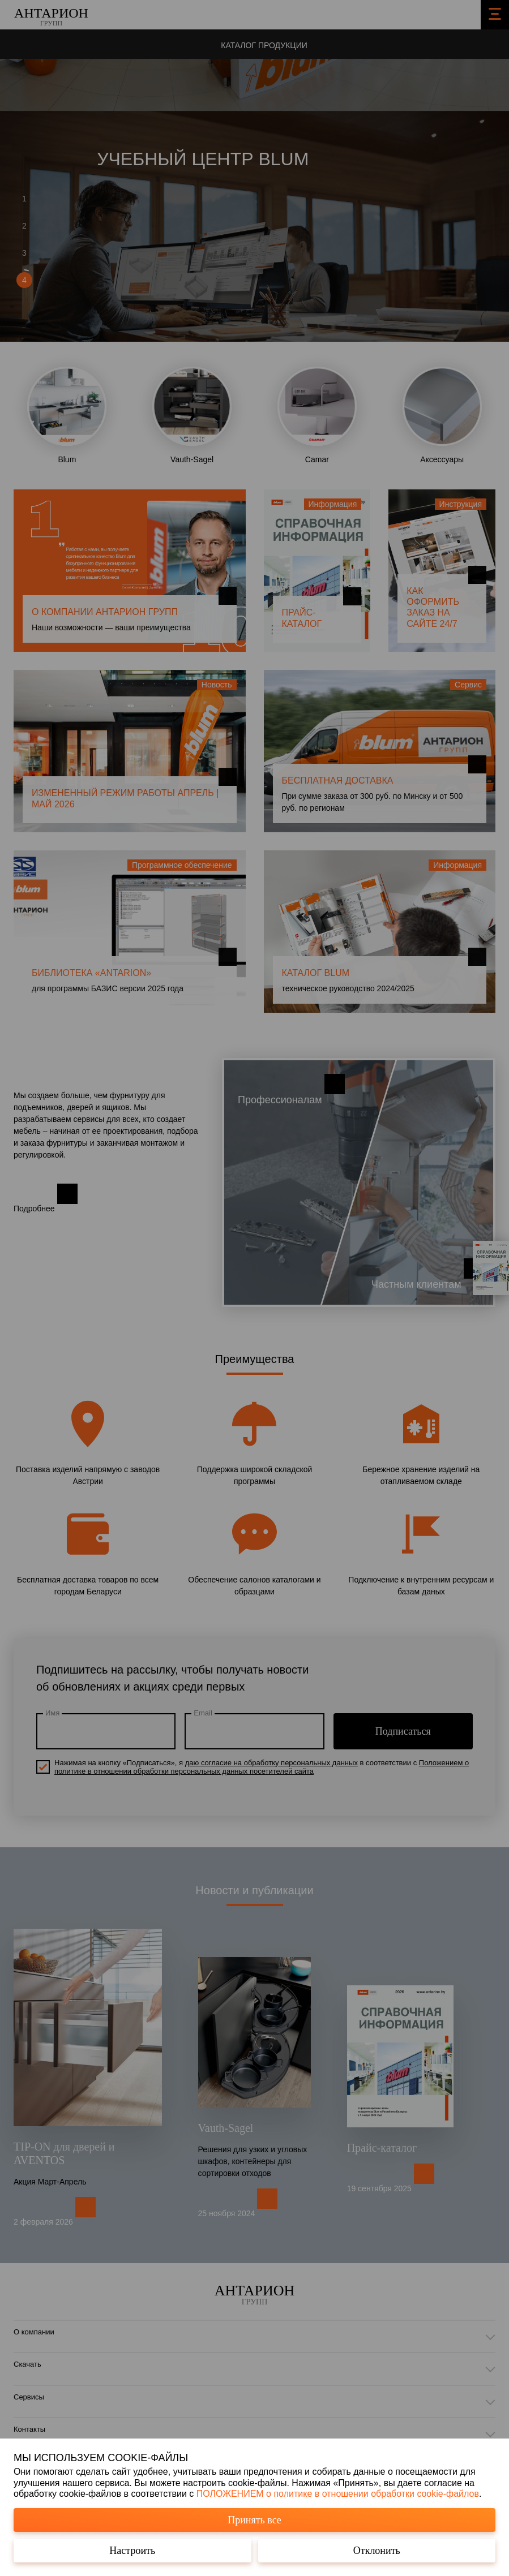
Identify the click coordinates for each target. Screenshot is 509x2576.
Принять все (254, 2520)
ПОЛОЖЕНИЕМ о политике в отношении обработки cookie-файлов (337, 2493)
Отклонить (376, 2550)
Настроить (132, 2550)
